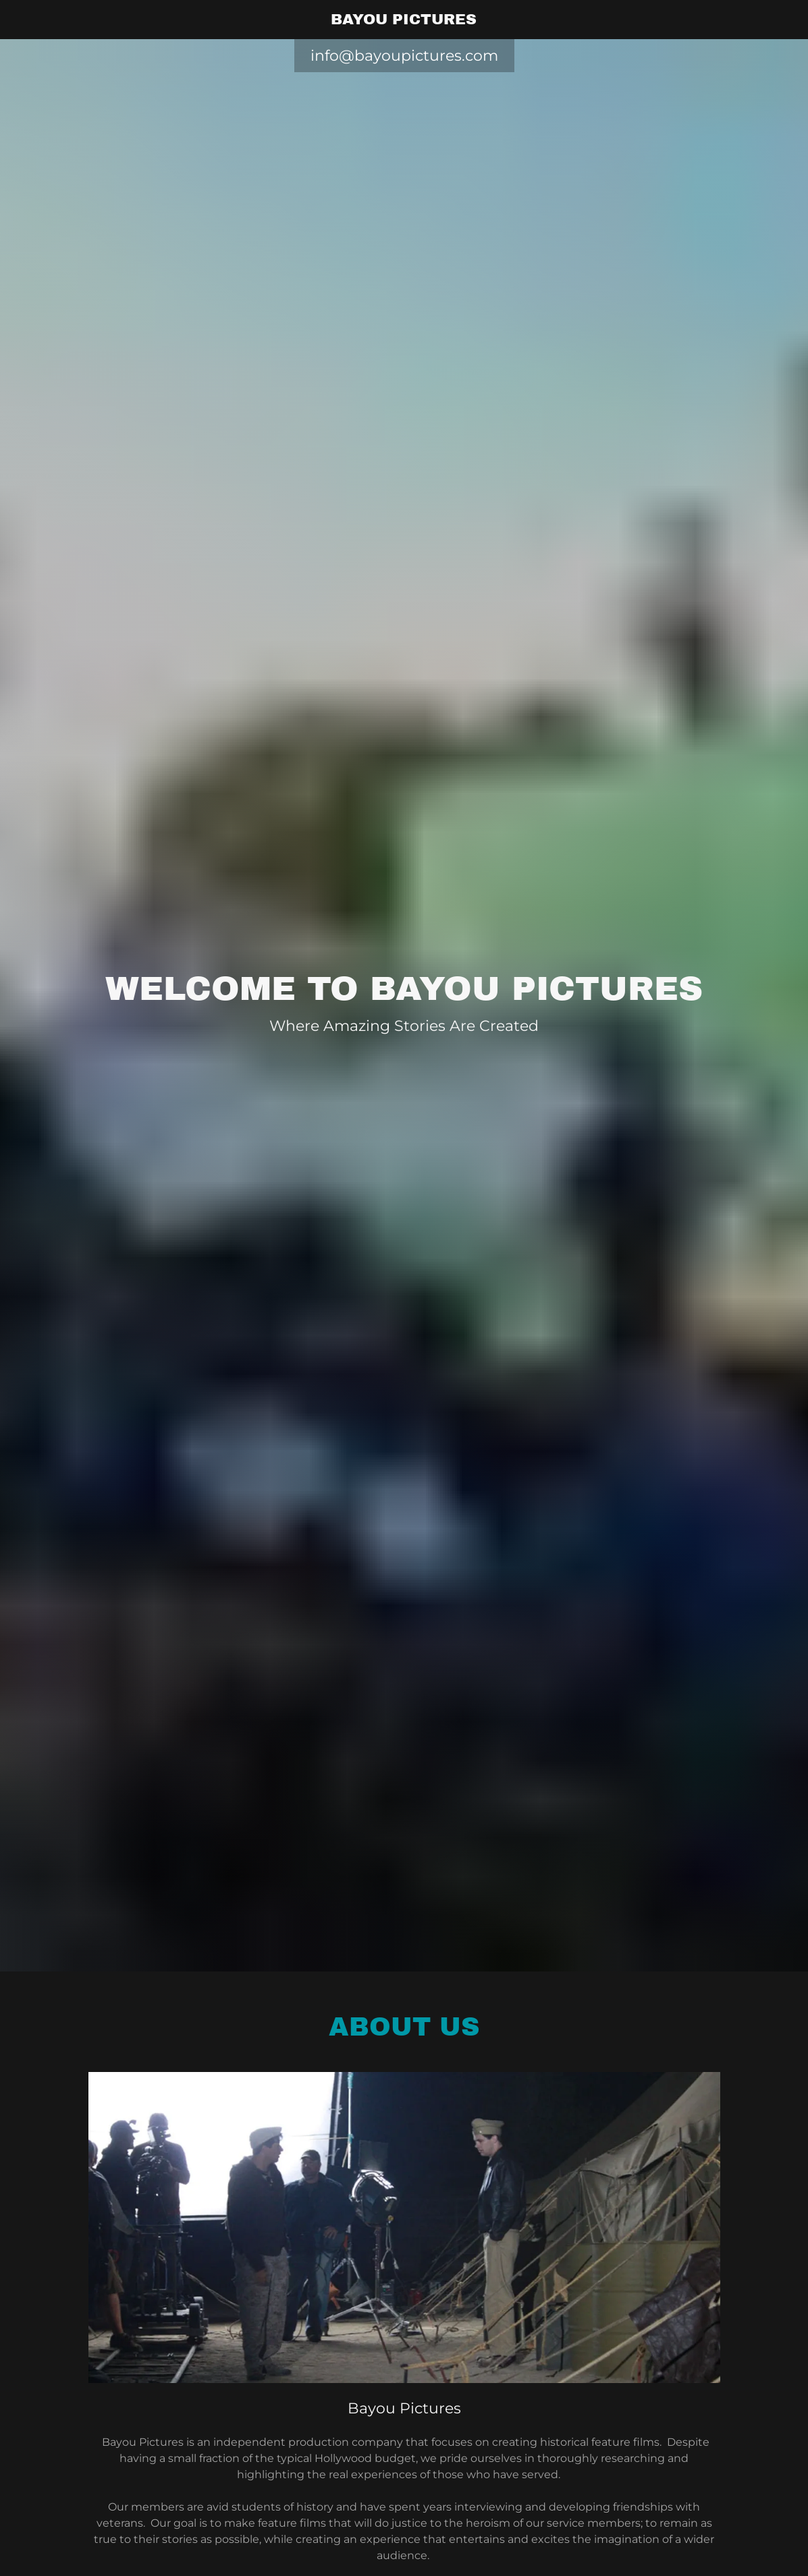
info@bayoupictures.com (404, 56)
